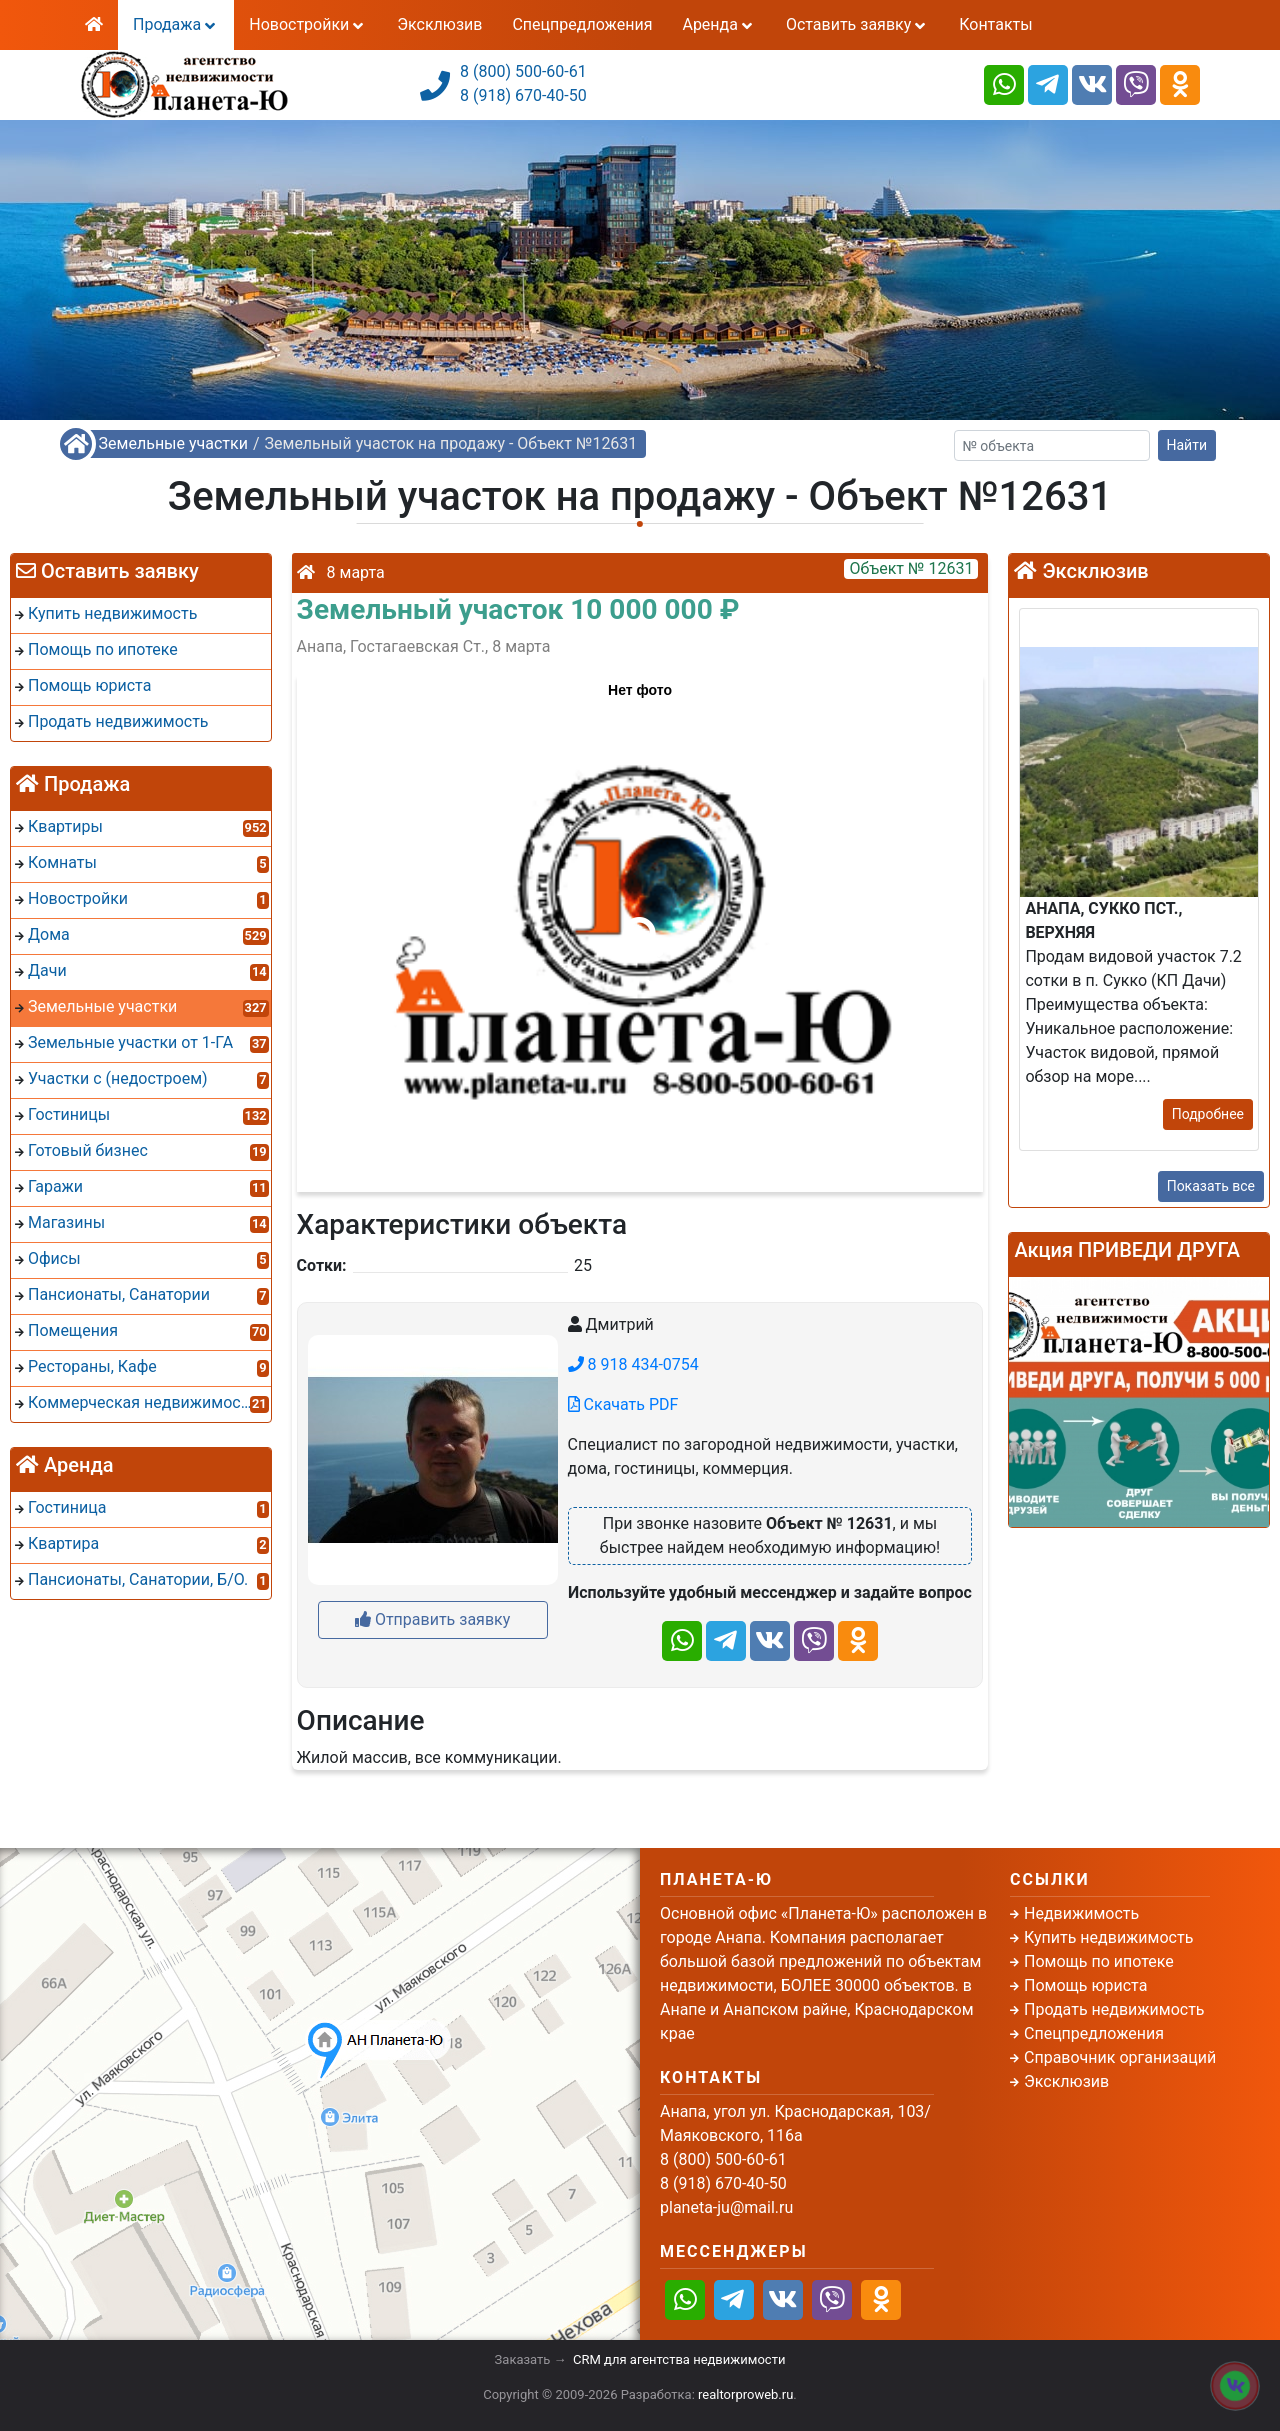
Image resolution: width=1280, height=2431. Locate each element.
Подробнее (1208, 1114)
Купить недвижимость (1108, 1937)
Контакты (995, 24)
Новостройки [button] (308, 24)
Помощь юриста (1085, 1985)
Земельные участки (173, 443)
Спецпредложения (582, 24)
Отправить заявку (432, 1619)
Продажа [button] (176, 24)
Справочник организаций (1120, 2057)
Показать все (1211, 1186)
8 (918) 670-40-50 (523, 95)
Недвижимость (1081, 1913)
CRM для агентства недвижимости (679, 2359)
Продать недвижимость (1114, 2009)
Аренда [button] (718, 24)
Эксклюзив (439, 24)
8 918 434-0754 (633, 1364)
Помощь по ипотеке (1099, 1961)
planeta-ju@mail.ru (726, 2207)
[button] (639, 923)
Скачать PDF (623, 1404)
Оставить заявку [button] (857, 24)
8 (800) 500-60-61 (523, 71)
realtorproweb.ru (745, 2394)
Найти (1187, 445)
